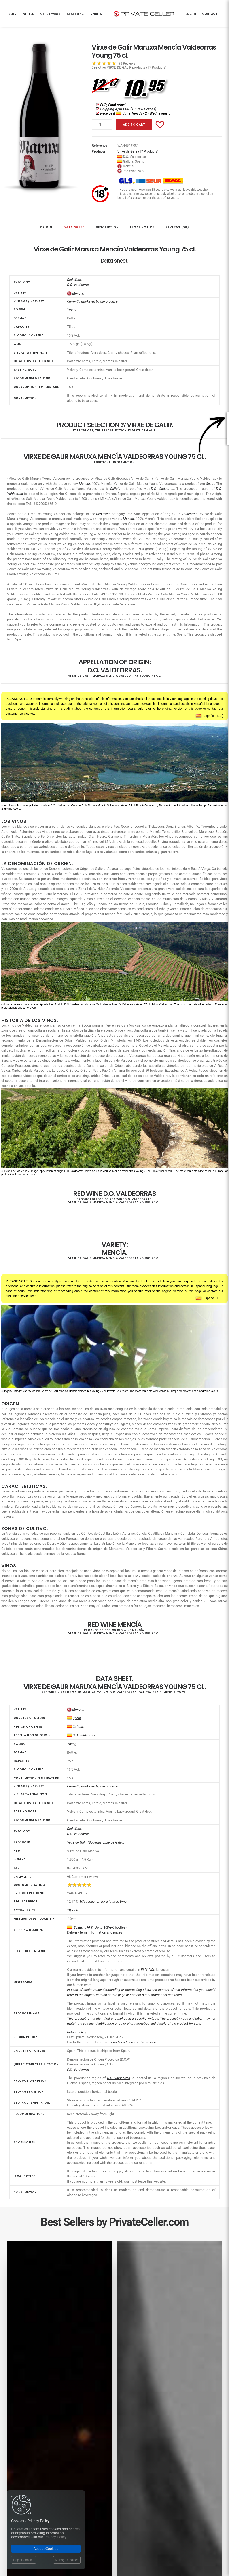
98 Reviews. (127, 63)
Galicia (115, 489)
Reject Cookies (23, 2560)
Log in (191, 14)
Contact (209, 14)
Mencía (77, 293)
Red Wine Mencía (114, 1624)
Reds (12, 14)
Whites (28, 14)
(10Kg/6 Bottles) (128, 109)
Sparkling (75, 14)
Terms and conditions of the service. (130, 2042)
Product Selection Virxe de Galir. (114, 425)
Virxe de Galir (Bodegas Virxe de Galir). (95, 1842)
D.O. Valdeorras (78, 285)
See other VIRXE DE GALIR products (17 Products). (129, 67)
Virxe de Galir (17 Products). (138, 151)
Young (71, 310)
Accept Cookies (45, 2549)
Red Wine (74, 280)
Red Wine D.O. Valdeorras (114, 1193)
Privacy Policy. (55, 2537)
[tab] (46, 229)
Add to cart (134, 124)
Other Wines (50, 14)
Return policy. (77, 2032)
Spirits (96, 14)
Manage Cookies (66, 2560)
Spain (210, 484)
